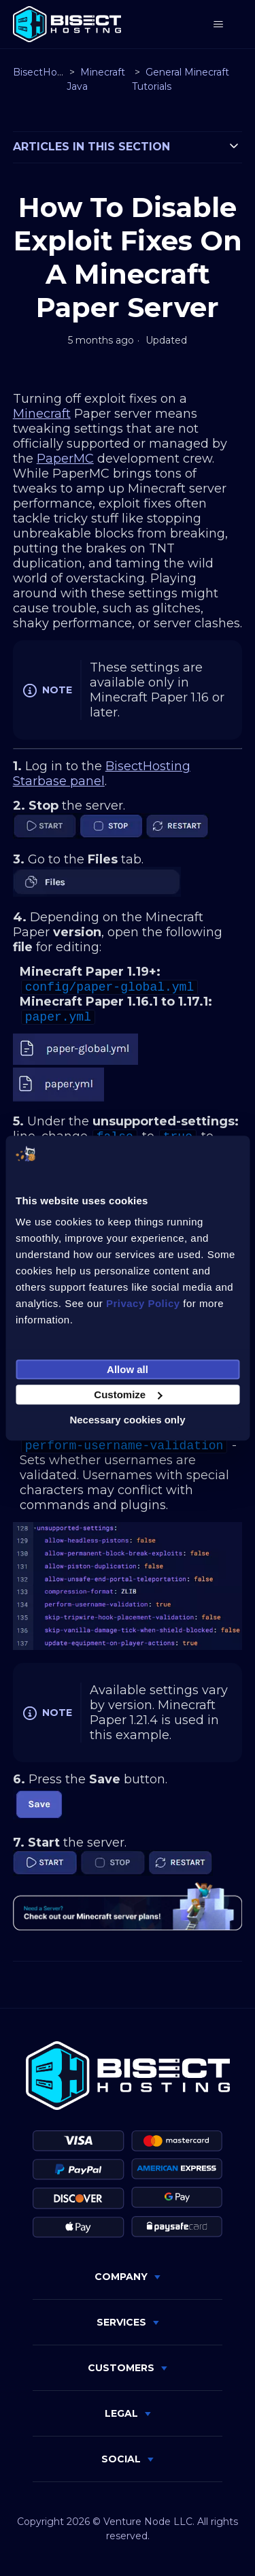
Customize (128, 1394)
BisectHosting (47, 72)
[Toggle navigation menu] (218, 24)
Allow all (127, 1369)
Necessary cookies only (127, 1419)
